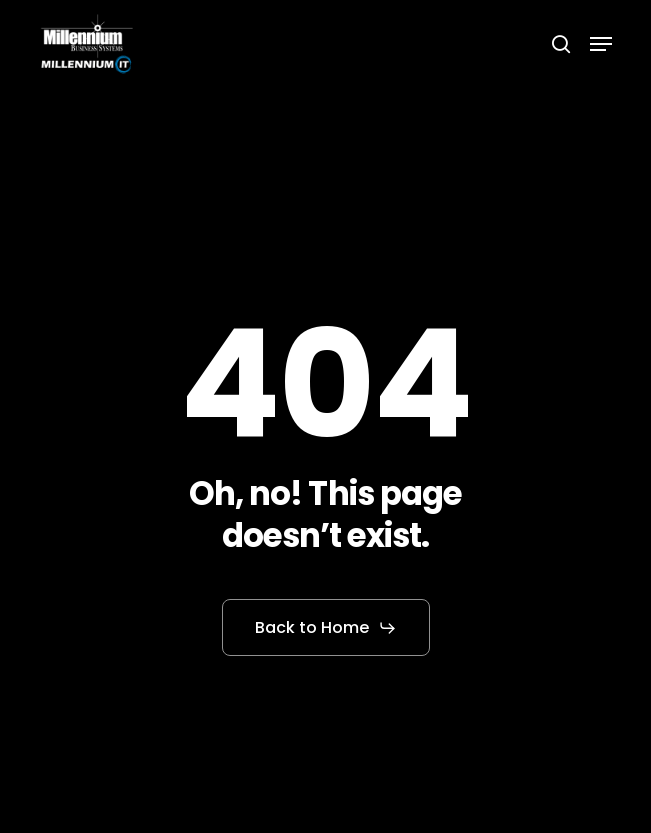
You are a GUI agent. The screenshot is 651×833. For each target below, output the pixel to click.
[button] (601, 44)
